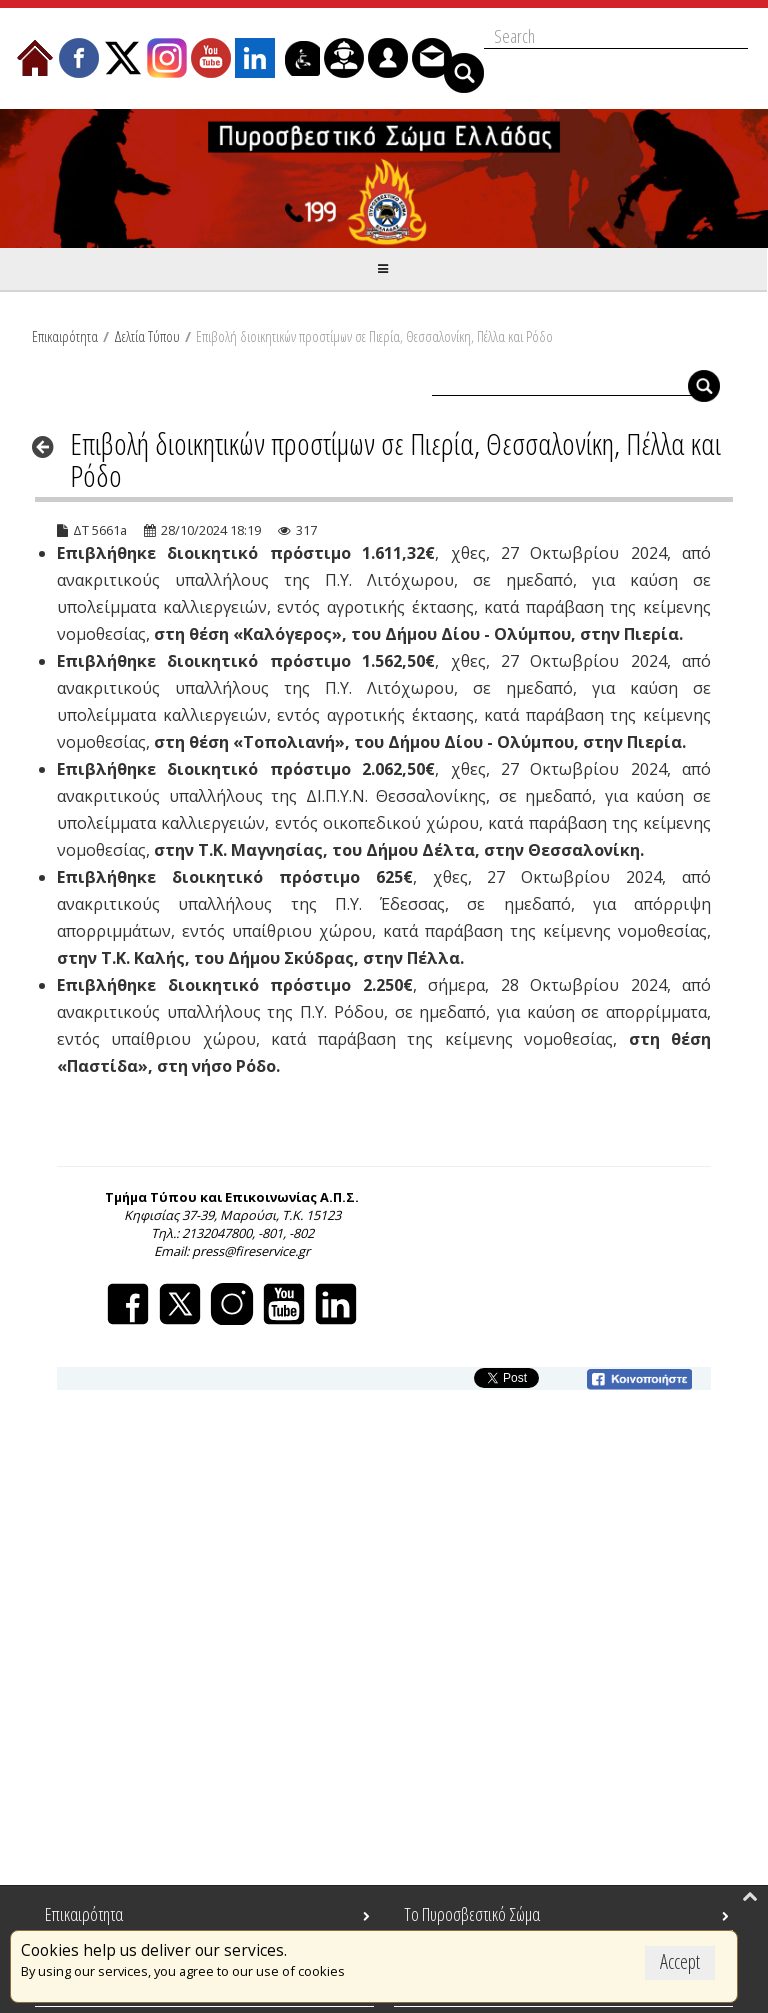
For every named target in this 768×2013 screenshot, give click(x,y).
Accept (680, 1961)
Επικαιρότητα (65, 336)
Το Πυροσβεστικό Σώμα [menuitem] (472, 1914)
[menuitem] (35, 58)
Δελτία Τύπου (147, 336)
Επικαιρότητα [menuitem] (84, 1914)
